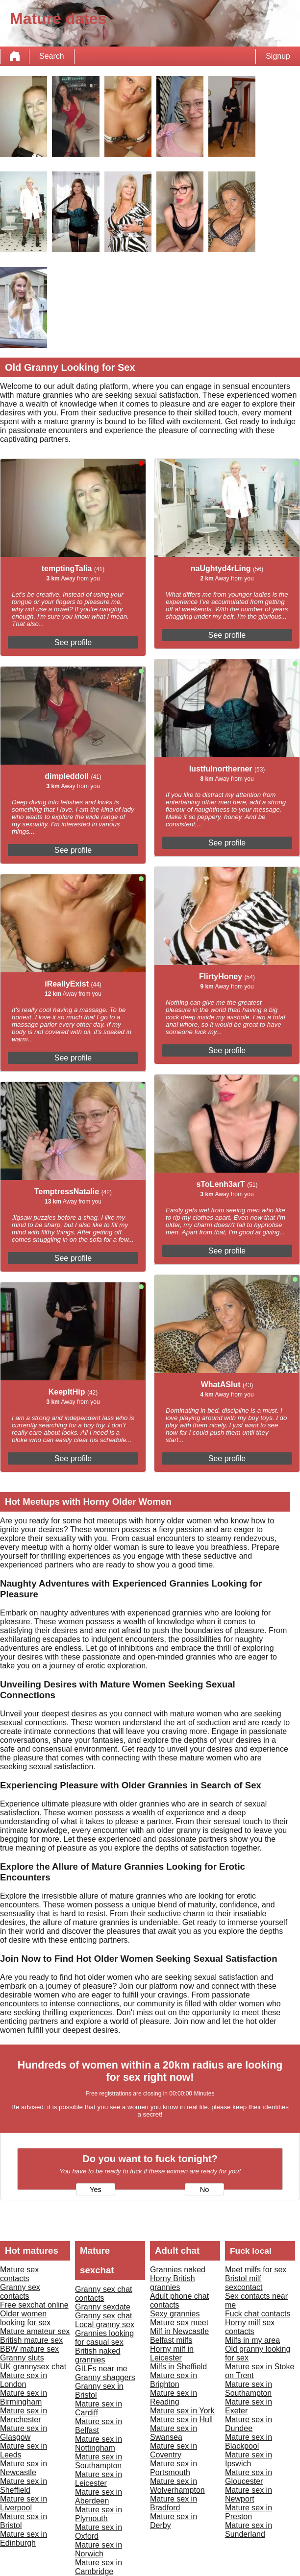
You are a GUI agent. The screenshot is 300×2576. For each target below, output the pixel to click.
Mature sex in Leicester (98, 2478)
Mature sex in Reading (173, 2397)
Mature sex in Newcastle (23, 2468)
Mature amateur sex (35, 2331)
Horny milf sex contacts (250, 2326)
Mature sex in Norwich (98, 2549)
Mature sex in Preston (248, 2512)
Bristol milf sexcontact (243, 2282)
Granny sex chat (103, 2315)
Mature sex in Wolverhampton (177, 2485)
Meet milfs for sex (255, 2269)
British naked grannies (98, 2355)
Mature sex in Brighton (173, 2379)
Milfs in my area (252, 2340)
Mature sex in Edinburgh (23, 2538)
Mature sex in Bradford (173, 2503)
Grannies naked (177, 2269)
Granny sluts (22, 2358)
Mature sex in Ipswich (248, 2459)
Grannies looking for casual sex (104, 2337)
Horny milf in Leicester (172, 2353)
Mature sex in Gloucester (248, 2476)
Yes (95, 2189)
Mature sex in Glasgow (23, 2432)
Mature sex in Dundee (248, 2423)
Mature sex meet (179, 2322)
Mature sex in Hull (181, 2419)
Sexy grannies (175, 2314)
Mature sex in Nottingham (98, 2443)
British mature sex (31, 2340)
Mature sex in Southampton (98, 2461)
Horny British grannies (172, 2282)
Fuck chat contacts (257, 2314)
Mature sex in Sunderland (248, 2529)
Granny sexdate (102, 2307)
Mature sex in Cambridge (98, 2567)
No (204, 2189)
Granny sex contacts (20, 2291)
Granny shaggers (105, 2377)
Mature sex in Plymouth (98, 2514)
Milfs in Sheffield (178, 2366)
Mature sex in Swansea (173, 2432)
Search (51, 56)
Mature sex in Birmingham (23, 2397)
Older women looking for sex (25, 2318)
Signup (278, 56)
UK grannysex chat (33, 2366)
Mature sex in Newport (248, 2494)
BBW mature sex (29, 2349)
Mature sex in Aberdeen (98, 2496)
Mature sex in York (182, 2411)
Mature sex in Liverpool (23, 2503)
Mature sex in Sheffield (23, 2485)
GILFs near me (101, 2368)
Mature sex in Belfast (98, 2425)
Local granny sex (104, 2324)
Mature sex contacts (19, 2274)
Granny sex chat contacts (103, 2293)
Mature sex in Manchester (23, 2415)
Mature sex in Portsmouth (173, 2468)
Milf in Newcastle (179, 2331)
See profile (73, 642)
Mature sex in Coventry (173, 2450)
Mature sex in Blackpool (248, 2441)
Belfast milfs (171, 2340)
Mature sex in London (23, 2379)
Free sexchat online (34, 2305)
